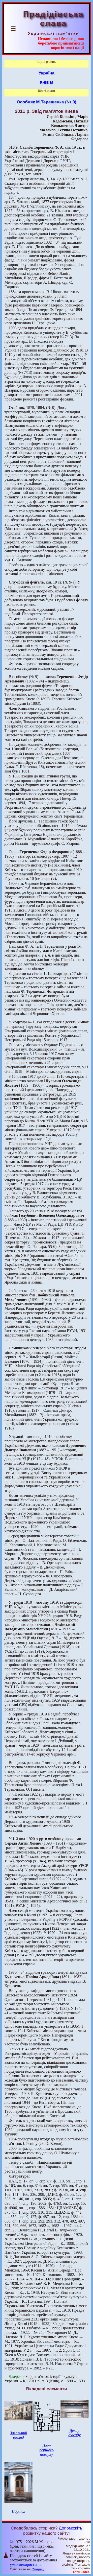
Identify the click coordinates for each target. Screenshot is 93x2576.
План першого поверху (46, 2450)
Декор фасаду (74, 2432)
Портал (18, 2511)
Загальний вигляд (18, 2435)
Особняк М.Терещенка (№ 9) (46, 101)
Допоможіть (70, 2528)
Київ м (46, 82)
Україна (47, 72)
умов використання (26, 2564)
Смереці (37, 2569)
